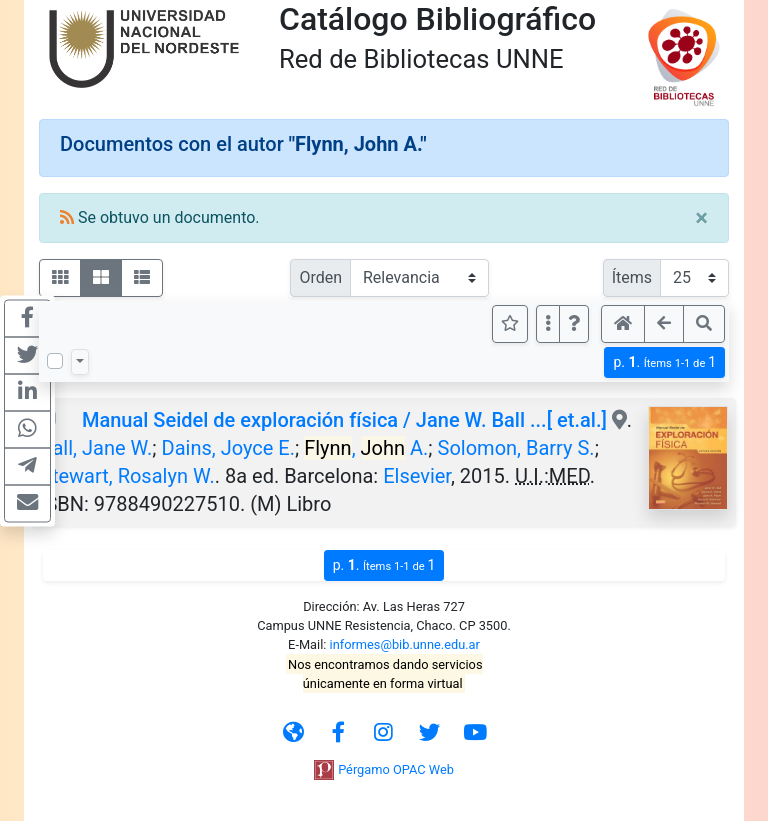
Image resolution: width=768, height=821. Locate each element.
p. (664, 362)
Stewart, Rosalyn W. (127, 476)
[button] (574, 324)
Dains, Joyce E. (228, 448)
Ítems (632, 277)
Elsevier (417, 476)
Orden (320, 277)
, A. (366, 448)
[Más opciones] (548, 324)
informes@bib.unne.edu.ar (405, 644)
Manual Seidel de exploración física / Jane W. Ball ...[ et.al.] (344, 420)
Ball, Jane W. (96, 448)
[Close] (701, 218)
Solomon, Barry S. (516, 448)
